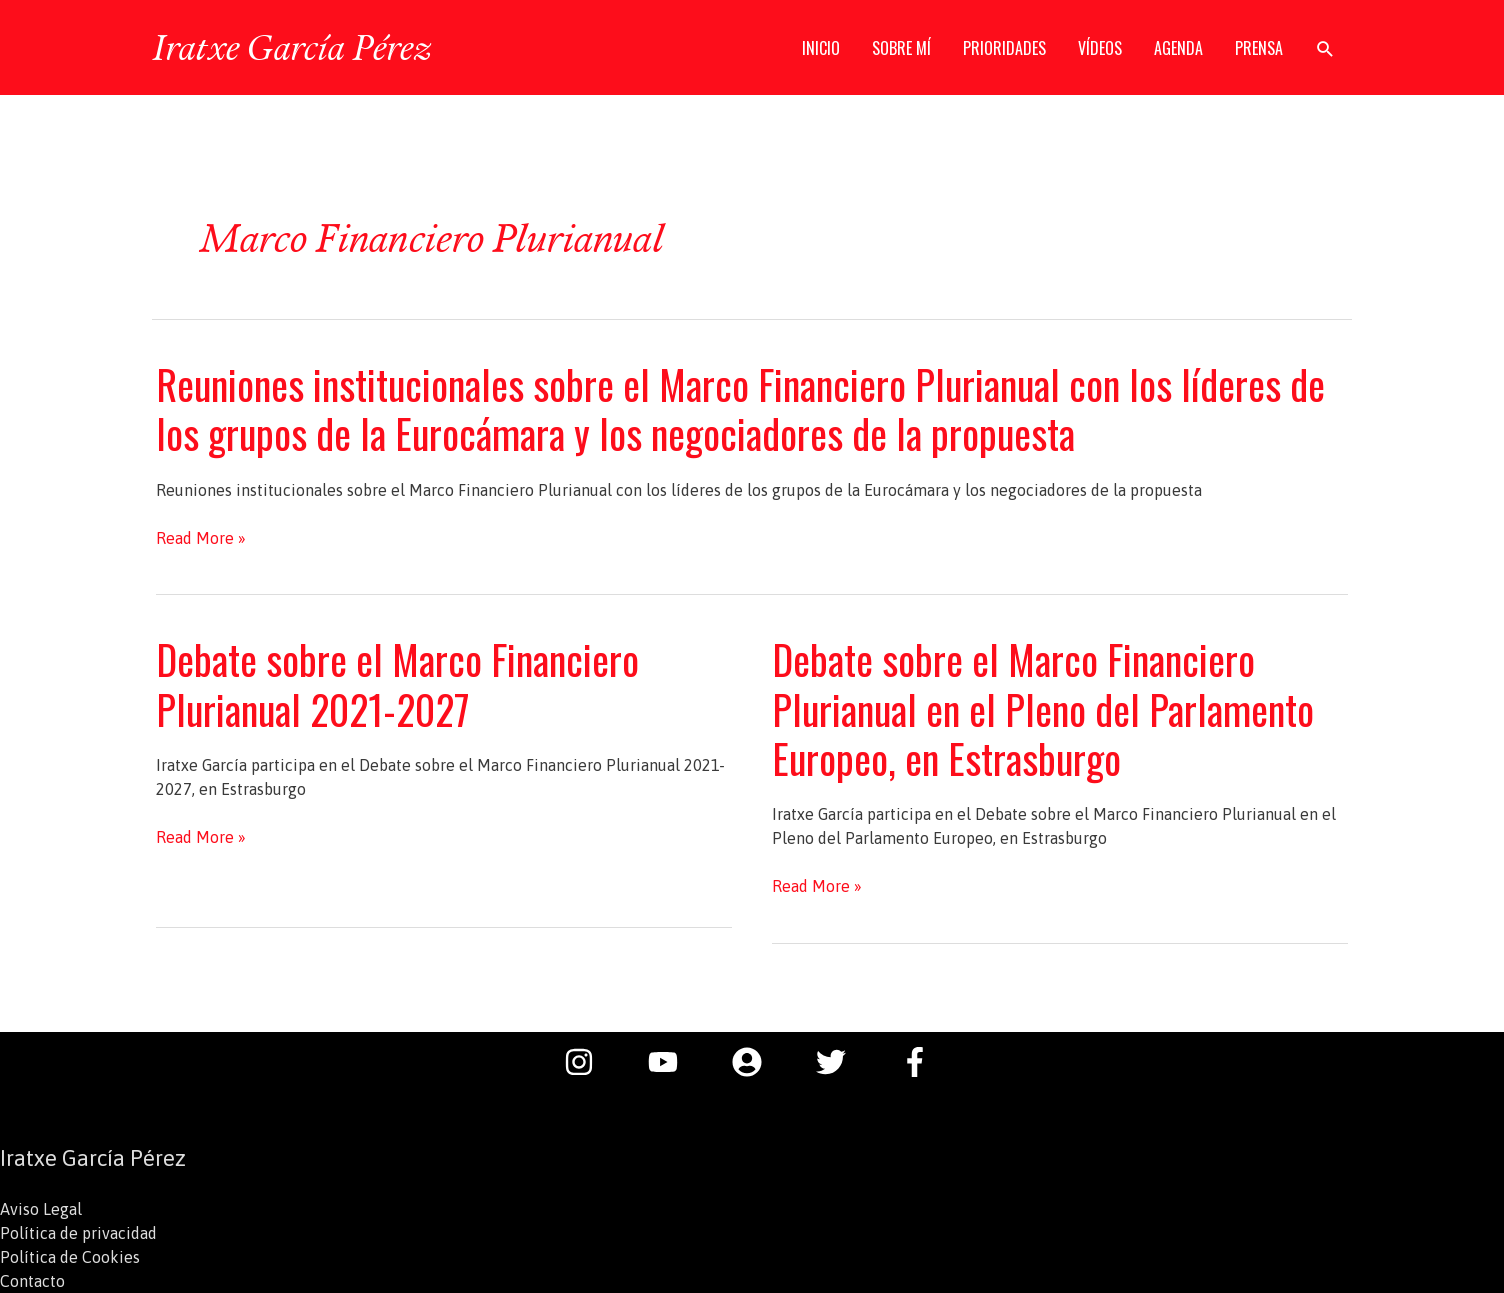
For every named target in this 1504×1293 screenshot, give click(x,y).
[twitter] (841, 1062)
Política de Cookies (70, 1257)
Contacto (32, 1281)
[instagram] (589, 1062)
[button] (1325, 48)
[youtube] (673, 1062)
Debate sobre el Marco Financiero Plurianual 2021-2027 (397, 683)
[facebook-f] (920, 1062)
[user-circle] (757, 1062)
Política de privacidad (78, 1233)
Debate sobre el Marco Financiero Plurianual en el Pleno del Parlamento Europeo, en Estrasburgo (1043, 708)
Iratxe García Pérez (291, 47)
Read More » (201, 538)
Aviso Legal (41, 1209)
